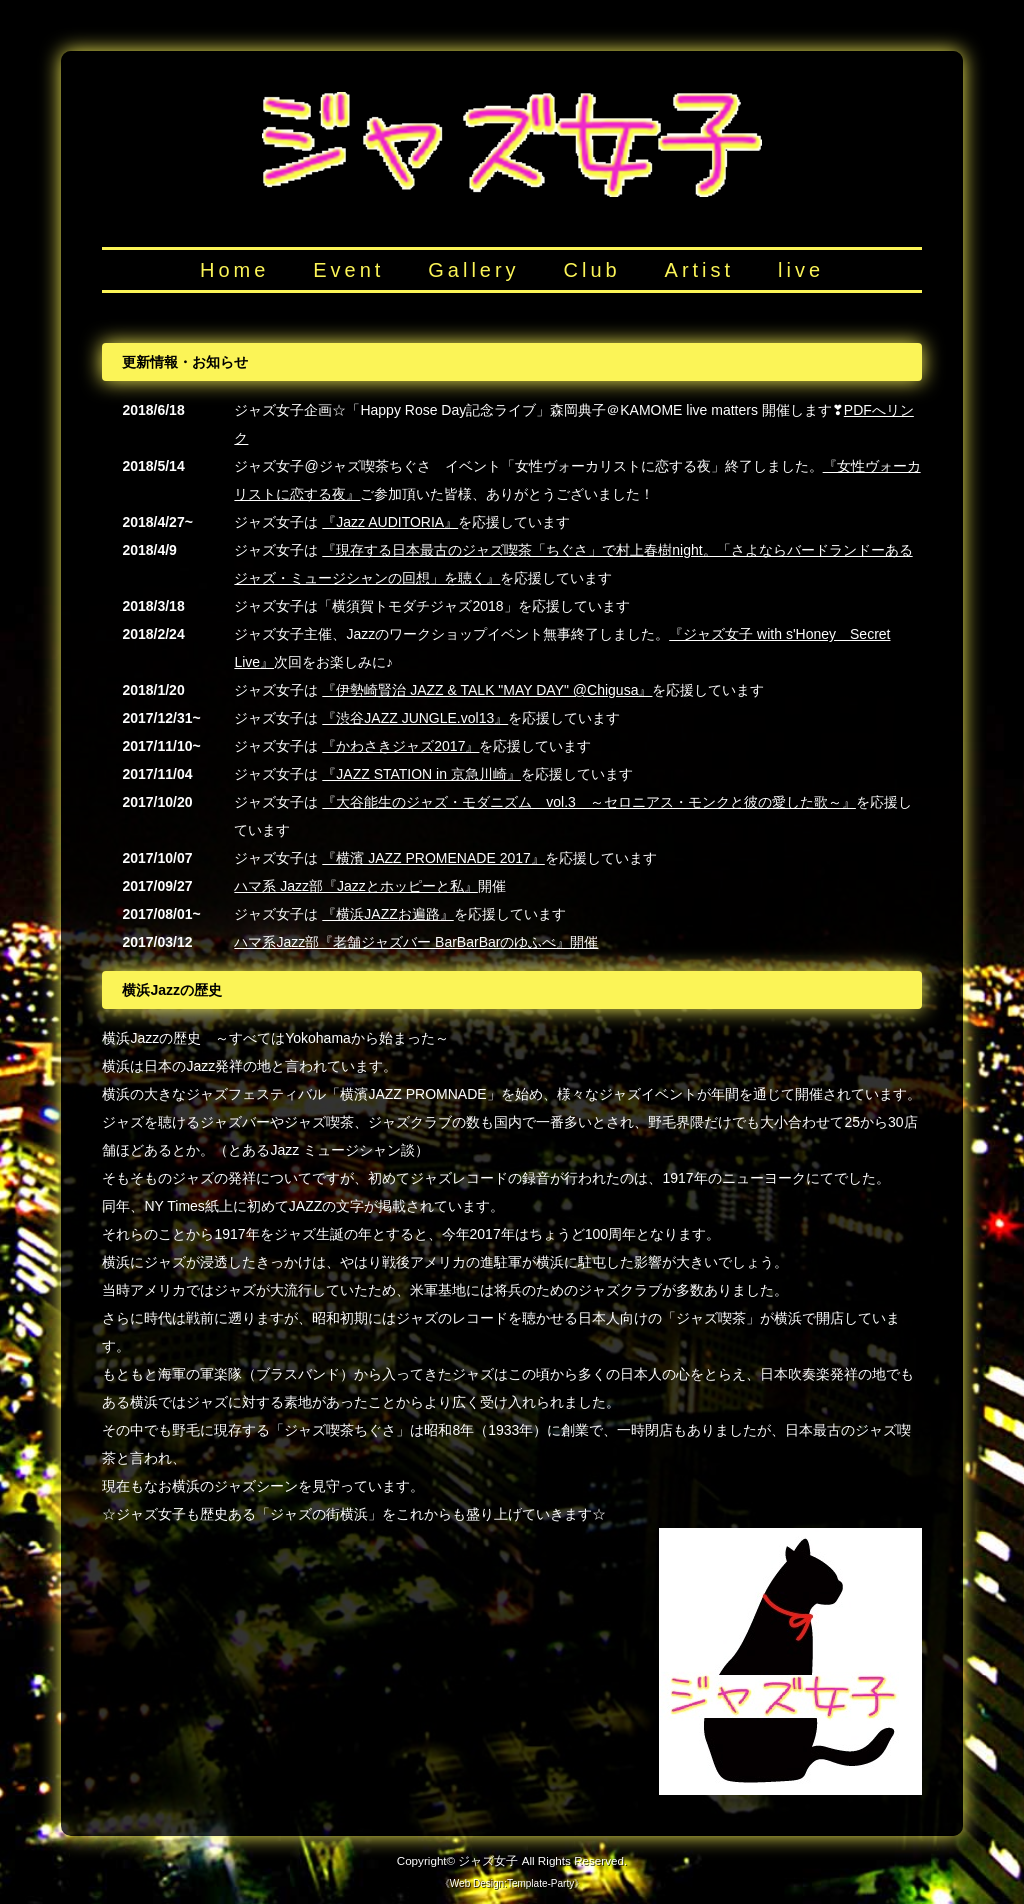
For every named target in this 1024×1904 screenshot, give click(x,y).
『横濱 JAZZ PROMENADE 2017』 (433, 858)
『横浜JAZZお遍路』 (387, 914)
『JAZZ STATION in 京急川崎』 (421, 774)
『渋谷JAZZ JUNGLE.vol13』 (415, 718)
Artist (700, 270)
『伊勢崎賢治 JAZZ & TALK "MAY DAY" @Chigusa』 (487, 690)
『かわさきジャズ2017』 (400, 746)
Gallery (473, 270)
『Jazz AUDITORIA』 (390, 522)
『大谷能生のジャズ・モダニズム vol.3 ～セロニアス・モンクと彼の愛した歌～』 (589, 802)
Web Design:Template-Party (512, 1883)
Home (234, 270)
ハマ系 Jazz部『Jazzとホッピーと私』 (355, 886)
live (801, 270)
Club (592, 270)
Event (348, 270)
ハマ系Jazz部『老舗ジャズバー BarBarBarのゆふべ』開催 (416, 942)
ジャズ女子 (488, 1860)
